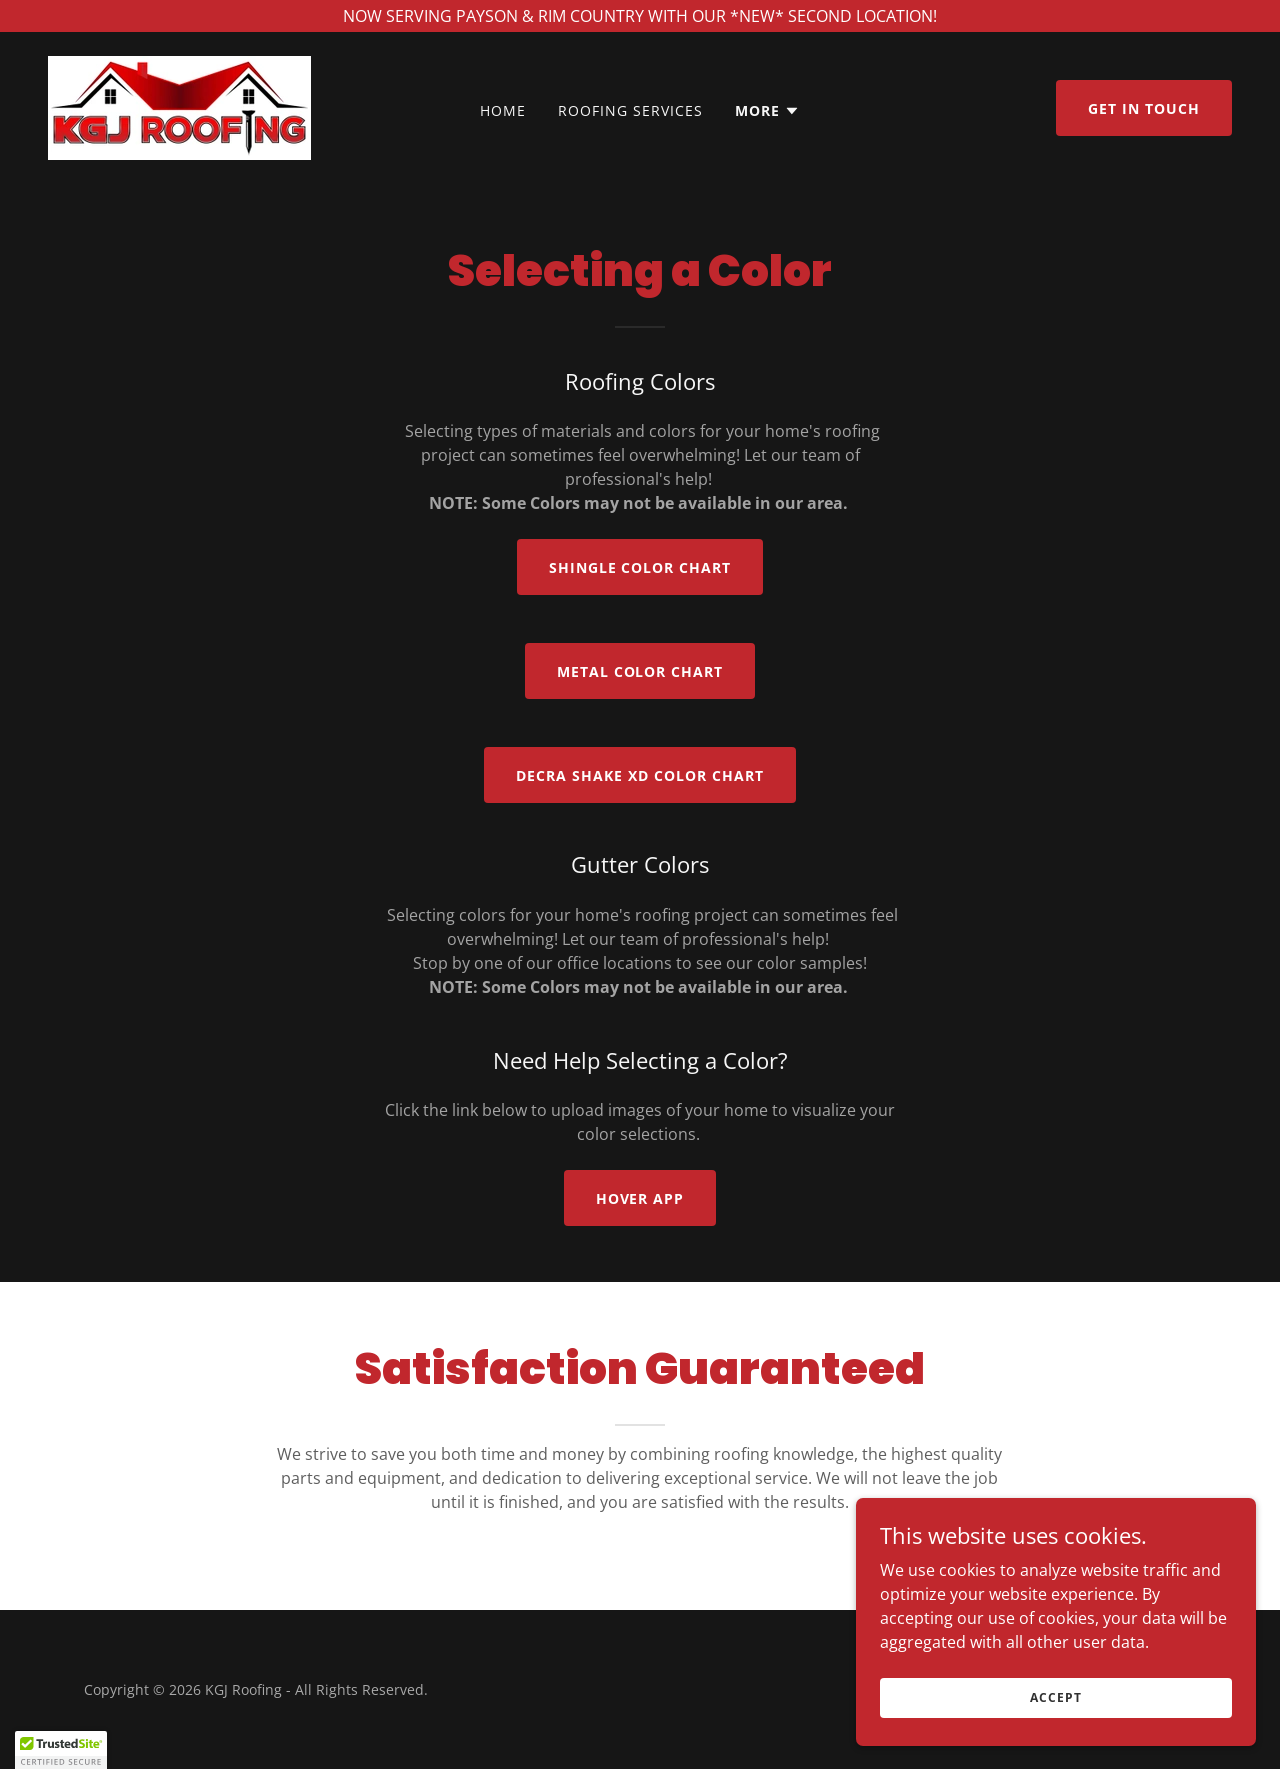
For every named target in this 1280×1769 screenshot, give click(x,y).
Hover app (640, 1198)
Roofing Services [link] (630, 110)
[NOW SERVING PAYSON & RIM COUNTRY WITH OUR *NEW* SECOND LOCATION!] (640, 16)
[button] (767, 111)
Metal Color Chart (640, 671)
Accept (1055, 1697)
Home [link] (503, 110)
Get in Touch (1144, 108)
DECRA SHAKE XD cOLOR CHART (640, 775)
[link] (179, 106)
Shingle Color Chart (640, 567)
